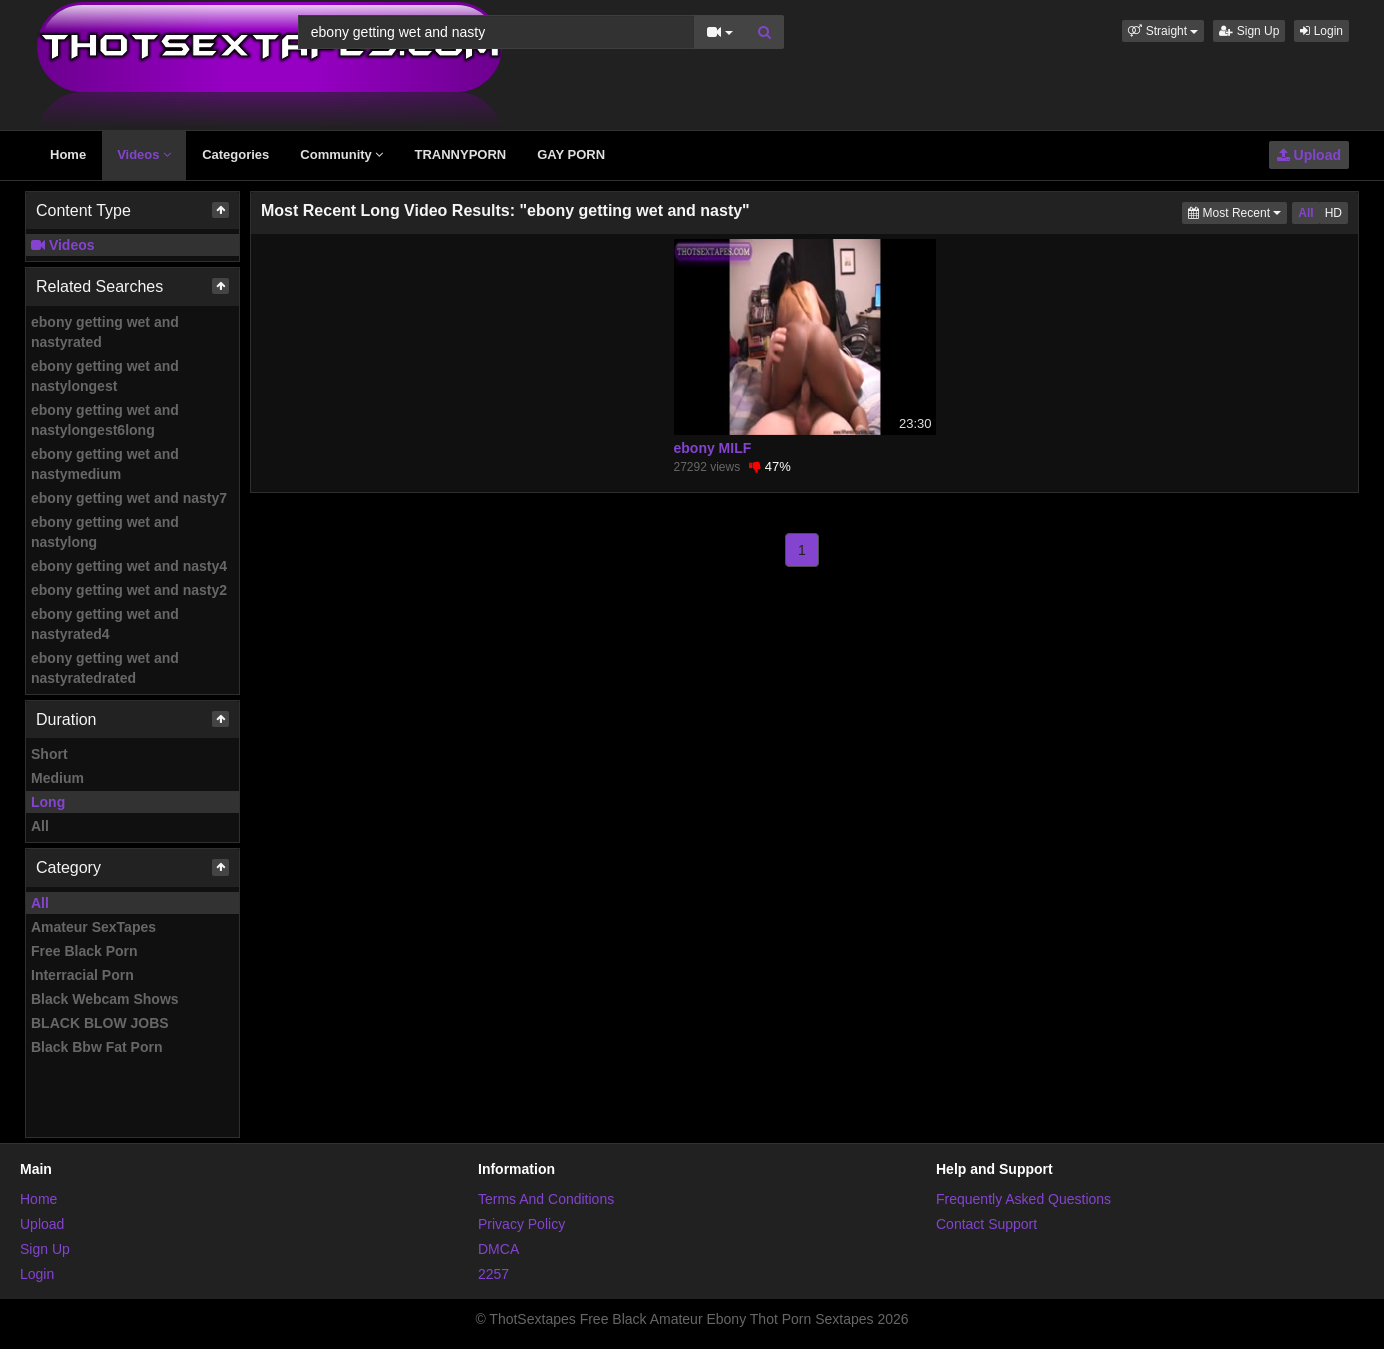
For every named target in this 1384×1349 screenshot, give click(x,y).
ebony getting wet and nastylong (105, 532)
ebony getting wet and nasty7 (129, 498)
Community (341, 154)
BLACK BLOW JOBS (100, 1023)
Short (49, 754)
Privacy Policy (521, 1224)
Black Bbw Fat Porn (96, 1047)
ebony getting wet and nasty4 (129, 566)
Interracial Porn (82, 975)
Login (1321, 31)
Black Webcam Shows (105, 999)
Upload (1309, 155)
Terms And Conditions (546, 1199)
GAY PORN (571, 154)
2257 (493, 1274)
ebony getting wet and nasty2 (129, 590)
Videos (144, 154)
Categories (235, 154)
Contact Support (986, 1224)
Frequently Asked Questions (1023, 1199)
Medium (57, 778)
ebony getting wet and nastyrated (105, 332)
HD (1333, 213)
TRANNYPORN (460, 154)
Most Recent (1237, 211)
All (40, 826)
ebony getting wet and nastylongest (105, 376)
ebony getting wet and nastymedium (105, 464)
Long (48, 802)
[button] (1163, 31)
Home (68, 154)
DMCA (498, 1249)
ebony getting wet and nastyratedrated (105, 668)
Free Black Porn (84, 951)
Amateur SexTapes (93, 927)
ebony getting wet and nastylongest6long (105, 420)
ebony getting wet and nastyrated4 (105, 624)
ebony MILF (713, 448)
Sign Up (1249, 31)
